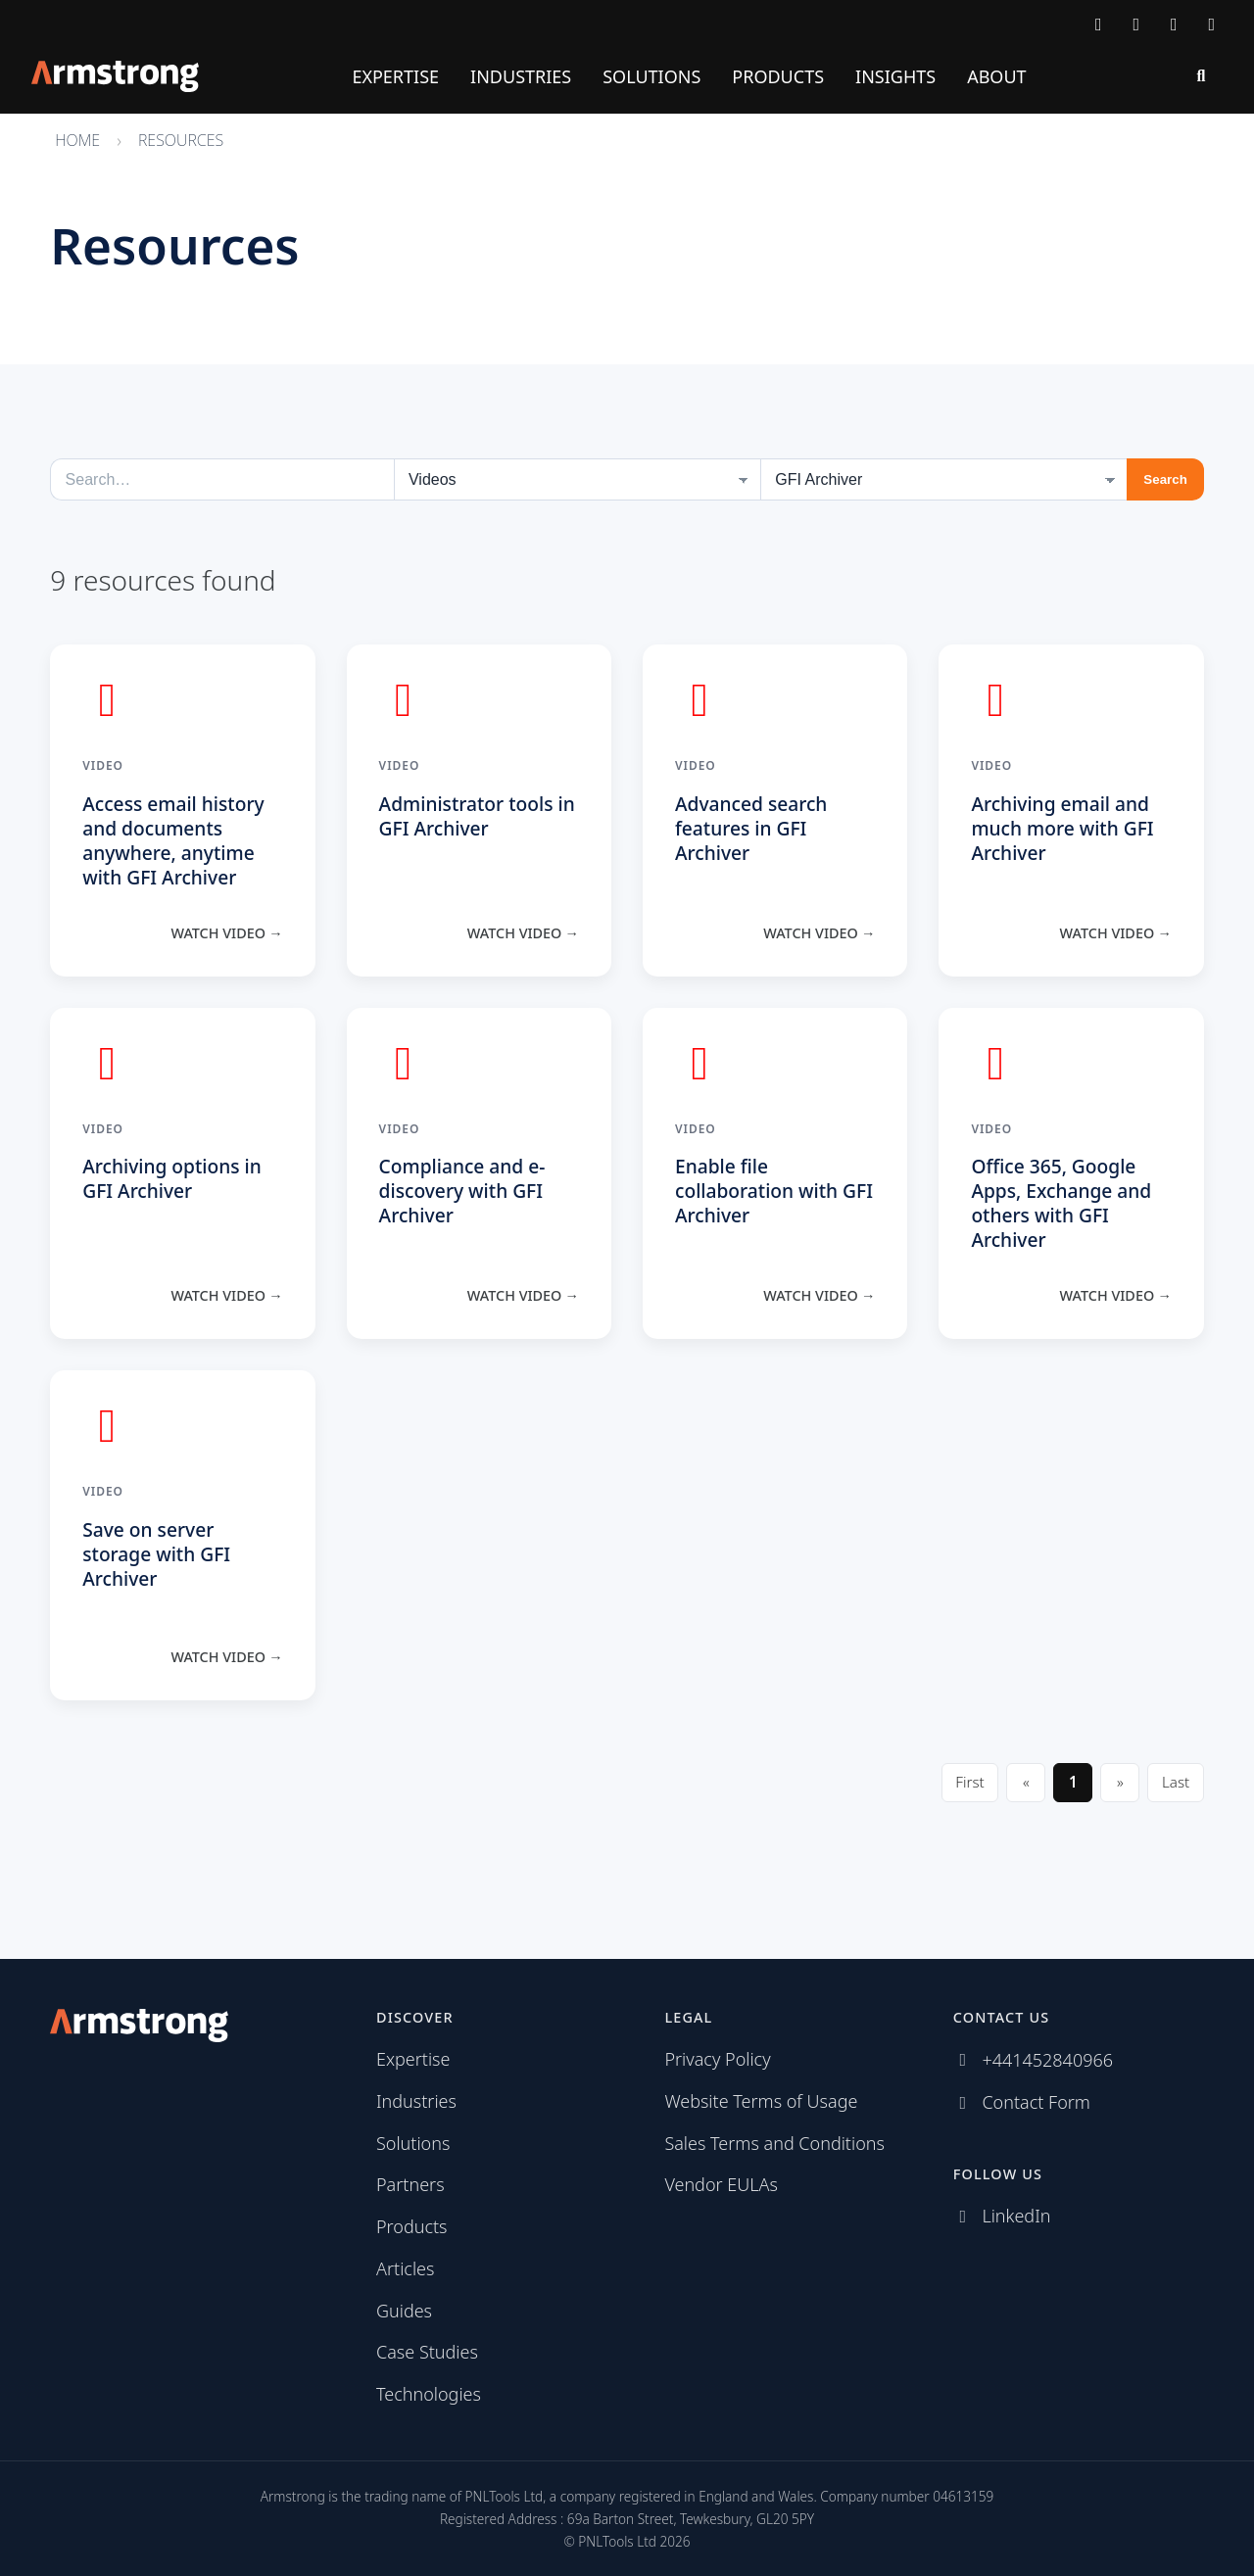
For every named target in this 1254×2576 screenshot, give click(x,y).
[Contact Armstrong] (1098, 23)
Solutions (651, 76)
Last (1175, 1781)
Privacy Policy (717, 2059)
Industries (520, 76)
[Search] (1201, 76)
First (969, 1781)
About (996, 76)
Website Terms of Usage (760, 2101)
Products (778, 76)
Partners (410, 2184)
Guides (404, 2310)
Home (77, 140)
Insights (895, 76)
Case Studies (427, 2351)
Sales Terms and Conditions (774, 2143)
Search (1164, 479)
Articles (405, 2268)
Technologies (428, 2394)
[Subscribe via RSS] (1212, 23)
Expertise (395, 76)
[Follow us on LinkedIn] (1174, 23)
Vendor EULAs (721, 2184)
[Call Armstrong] (1137, 23)
